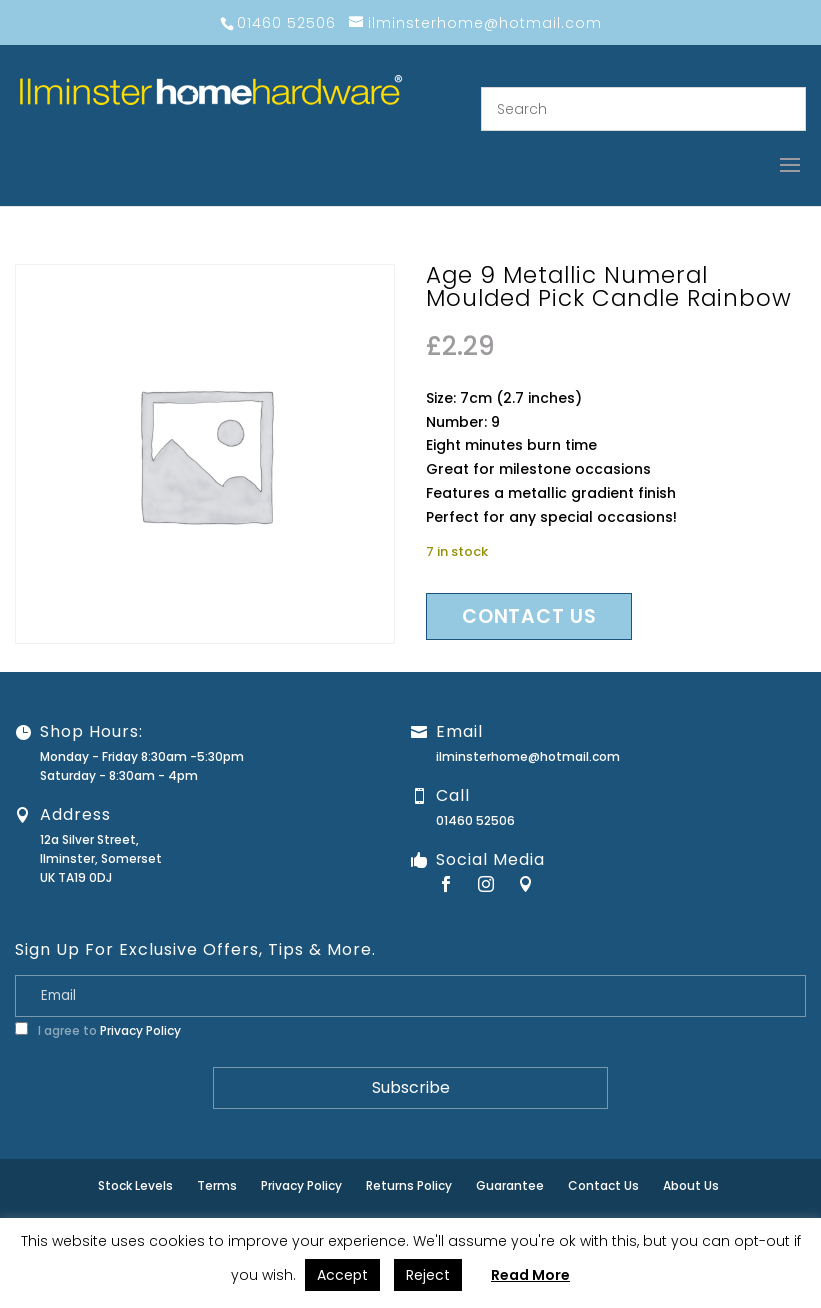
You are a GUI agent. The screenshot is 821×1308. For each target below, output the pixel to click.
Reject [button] (428, 1275)
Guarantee (510, 1185)
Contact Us (603, 1185)
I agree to (98, 1030)
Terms (217, 1185)
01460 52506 (475, 820)
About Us (691, 1185)
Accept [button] (342, 1275)
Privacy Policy (140, 1030)
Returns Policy (409, 1185)
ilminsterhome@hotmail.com (528, 756)
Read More (530, 1275)
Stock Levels (135, 1185)
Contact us (529, 616)
